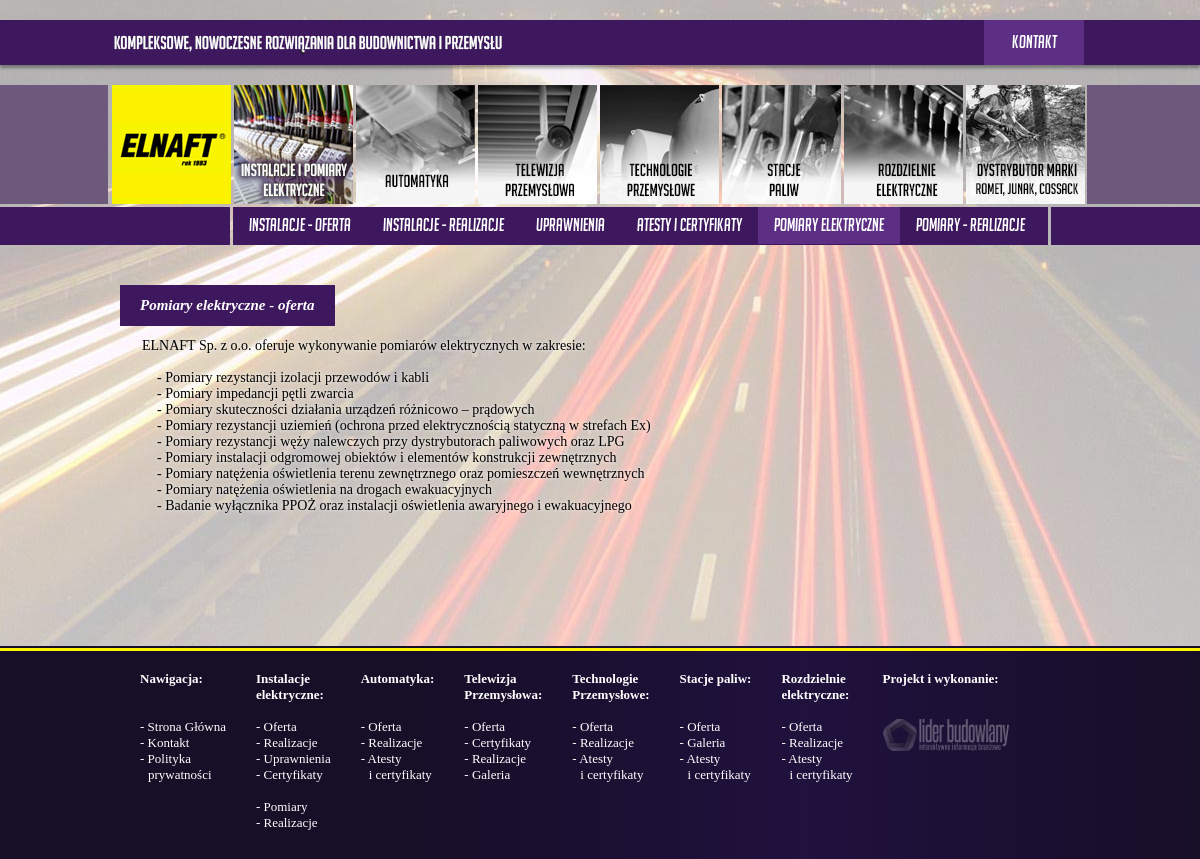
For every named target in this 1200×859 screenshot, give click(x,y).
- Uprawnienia (293, 758)
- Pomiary (282, 806)
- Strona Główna (183, 726)
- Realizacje (287, 742)
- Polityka (176, 766)
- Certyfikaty (289, 774)
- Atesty (396, 766)
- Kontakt (164, 742)
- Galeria (487, 774)
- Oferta (276, 726)
